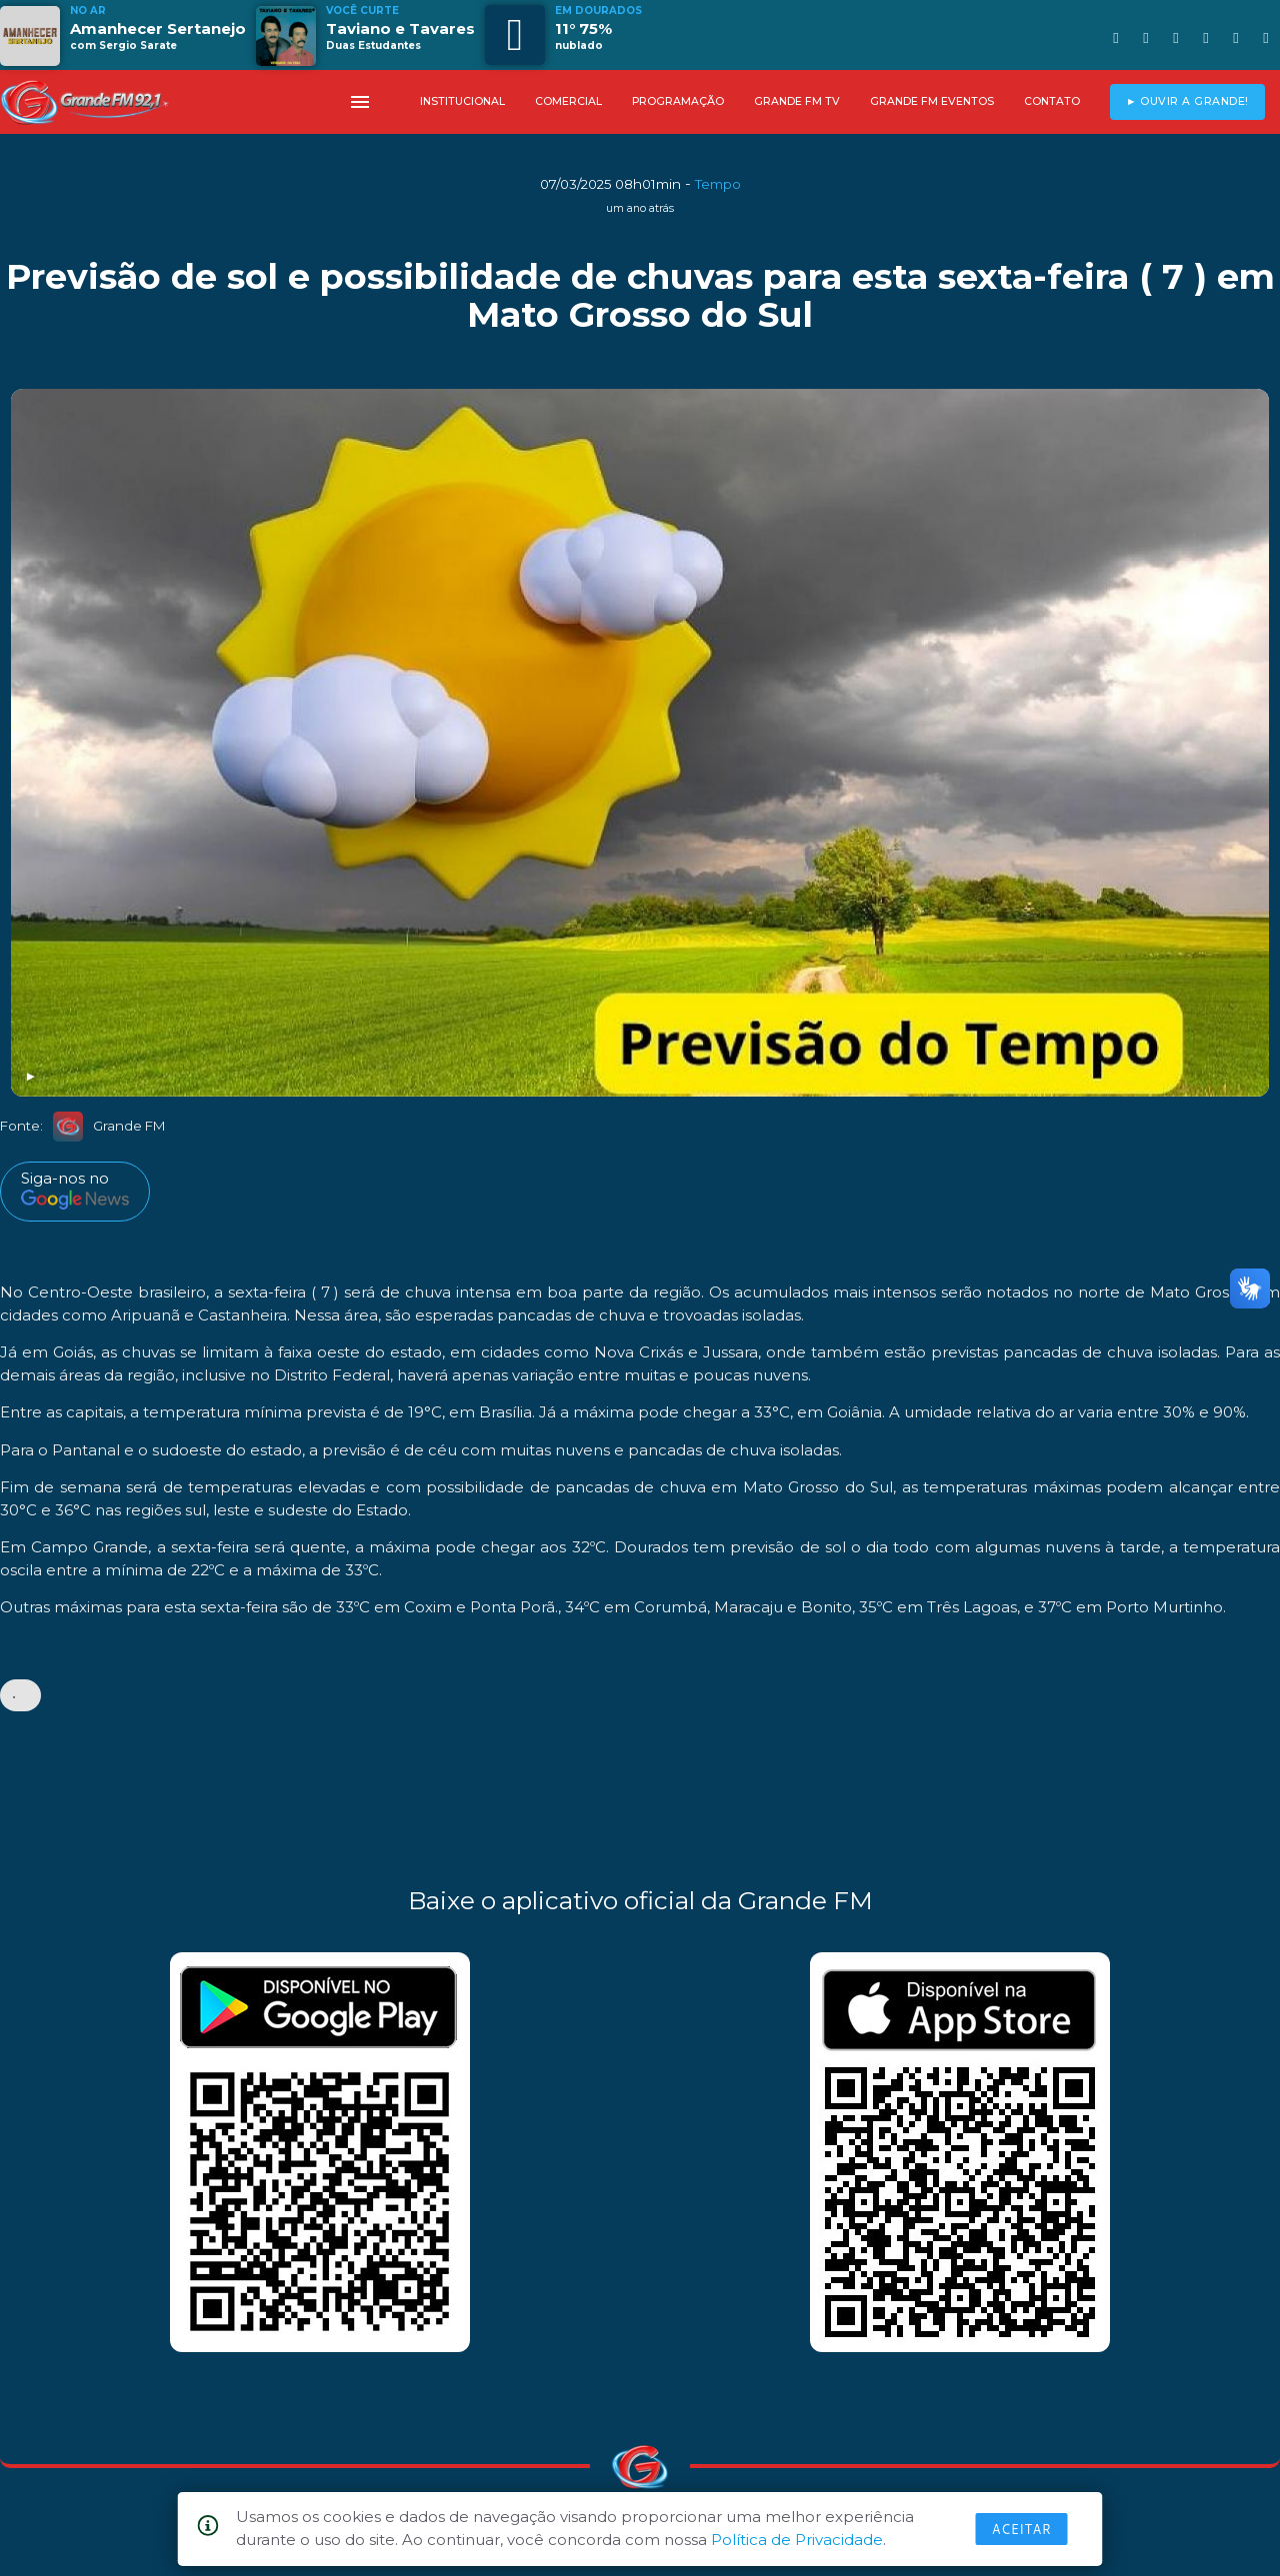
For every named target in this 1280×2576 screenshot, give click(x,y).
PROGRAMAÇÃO (678, 101)
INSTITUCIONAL (462, 101)
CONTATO (1052, 101)
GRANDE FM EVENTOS (932, 101)
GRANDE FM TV (797, 101)
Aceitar (1022, 2529)
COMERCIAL (568, 101)
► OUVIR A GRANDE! (1187, 101)
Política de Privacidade (797, 2539)
